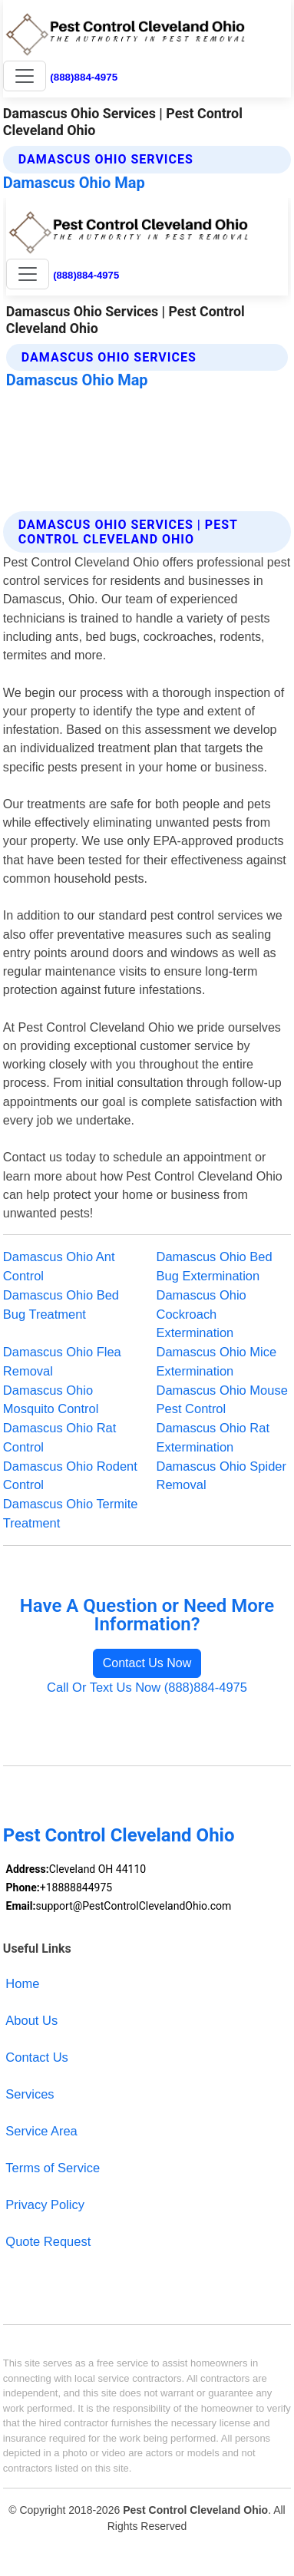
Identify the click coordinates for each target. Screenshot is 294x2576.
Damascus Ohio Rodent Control (70, 1475)
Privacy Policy (44, 2204)
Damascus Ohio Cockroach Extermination (201, 1314)
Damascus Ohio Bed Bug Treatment (61, 1304)
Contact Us (36, 2057)
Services (29, 2094)
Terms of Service (52, 2168)
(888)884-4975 (83, 77)
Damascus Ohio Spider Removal (222, 1475)
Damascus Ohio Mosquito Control (51, 1399)
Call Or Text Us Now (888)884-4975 (147, 1687)
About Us (31, 2020)
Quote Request (48, 2241)
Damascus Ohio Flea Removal (62, 1361)
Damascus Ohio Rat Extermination (213, 1437)
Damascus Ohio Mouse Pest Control (222, 1399)
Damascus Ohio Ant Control (59, 1266)
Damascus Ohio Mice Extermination (217, 1361)
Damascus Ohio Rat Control (60, 1437)
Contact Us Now (147, 1662)
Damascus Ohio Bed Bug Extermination (215, 1266)
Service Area (41, 2131)
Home (22, 1983)
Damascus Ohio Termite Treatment (70, 1513)
